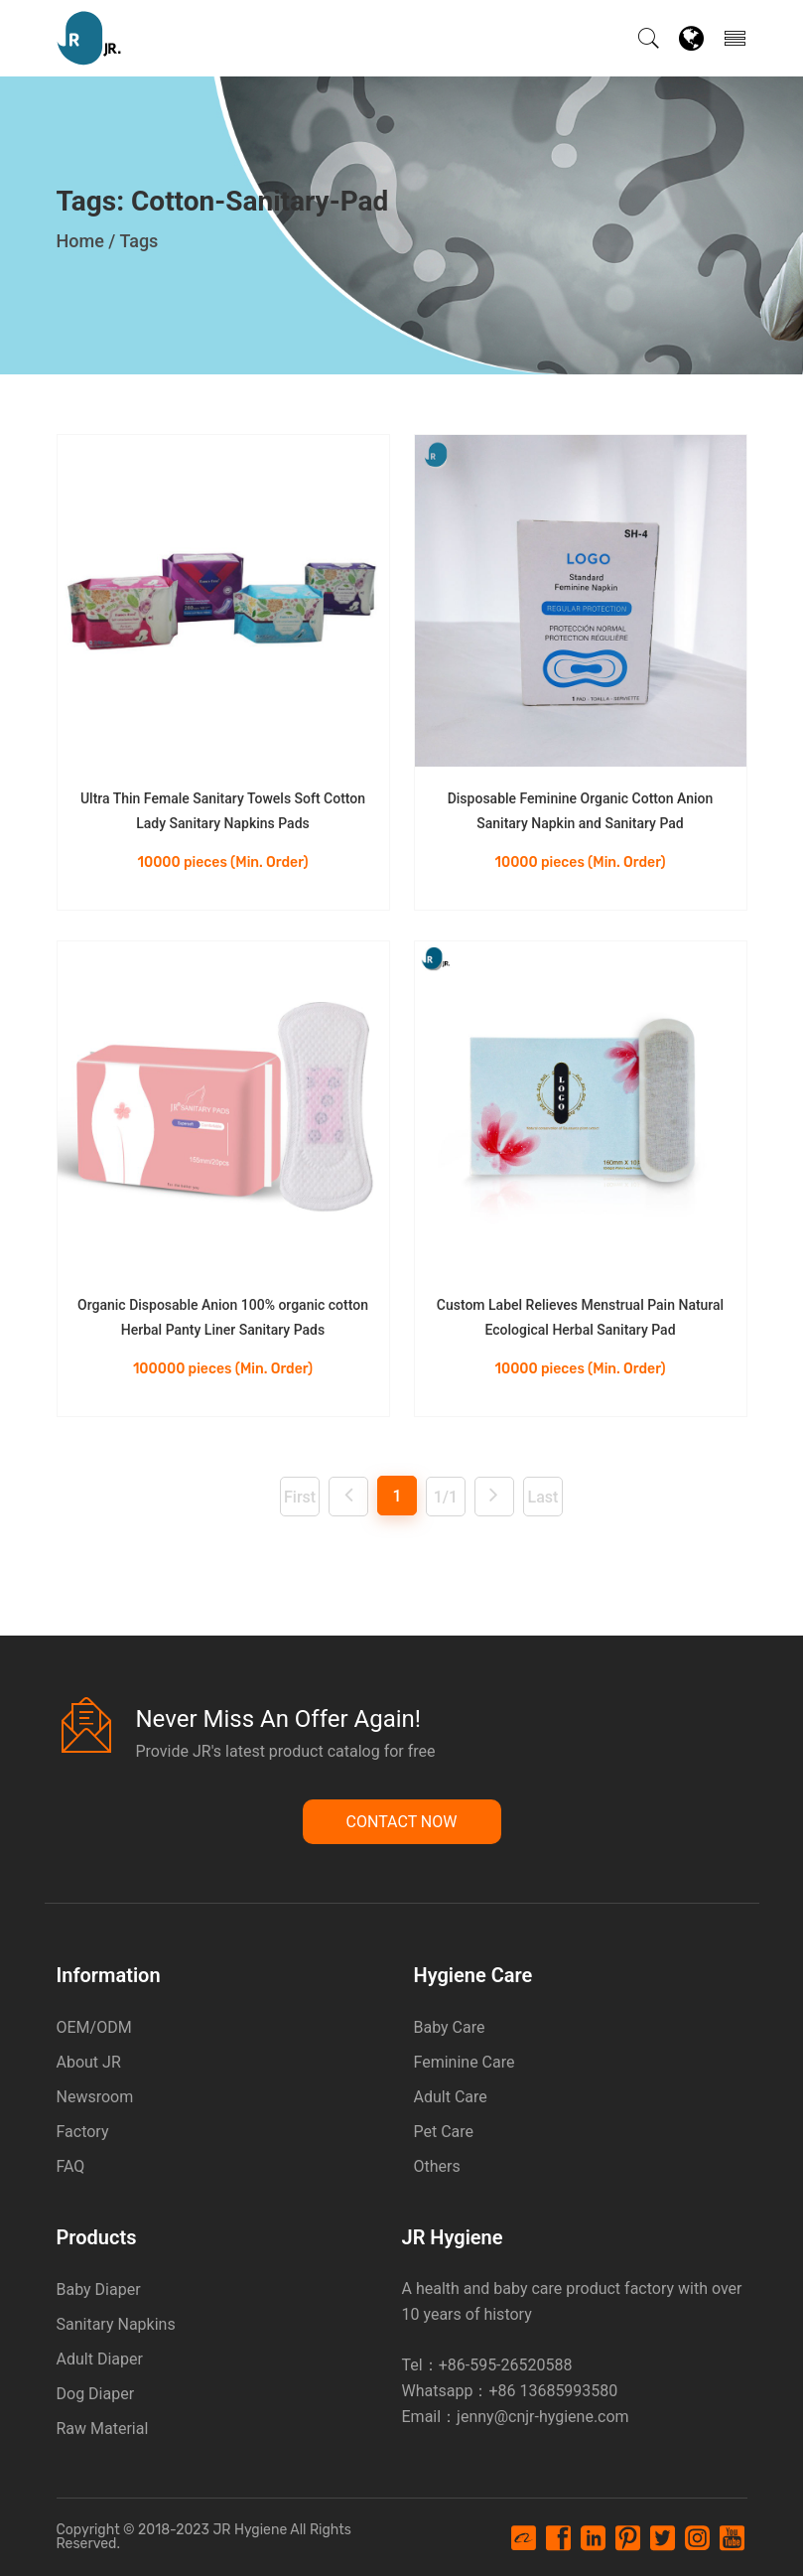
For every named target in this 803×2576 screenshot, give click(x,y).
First (300, 1497)
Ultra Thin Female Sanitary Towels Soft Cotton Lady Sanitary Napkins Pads (222, 810)
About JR (89, 2062)
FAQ (71, 2166)
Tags (138, 240)
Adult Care (450, 2096)
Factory (83, 2131)
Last (543, 1497)
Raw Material (103, 2428)
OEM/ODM (94, 2027)
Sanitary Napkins (116, 2324)
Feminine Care (464, 2062)
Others (437, 2166)
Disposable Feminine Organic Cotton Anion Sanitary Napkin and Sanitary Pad (581, 810)
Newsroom (95, 2096)
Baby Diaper (99, 2289)
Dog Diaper (96, 2393)
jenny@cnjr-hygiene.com (543, 2416)
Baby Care (449, 2027)
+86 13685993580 (552, 2390)
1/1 (446, 1497)
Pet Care (444, 2131)
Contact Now (402, 1821)
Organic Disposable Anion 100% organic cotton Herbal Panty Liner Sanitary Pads (222, 1317)
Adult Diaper (100, 2359)
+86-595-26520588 (506, 2365)
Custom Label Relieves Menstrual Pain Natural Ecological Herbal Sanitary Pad (580, 1317)
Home (80, 240)
